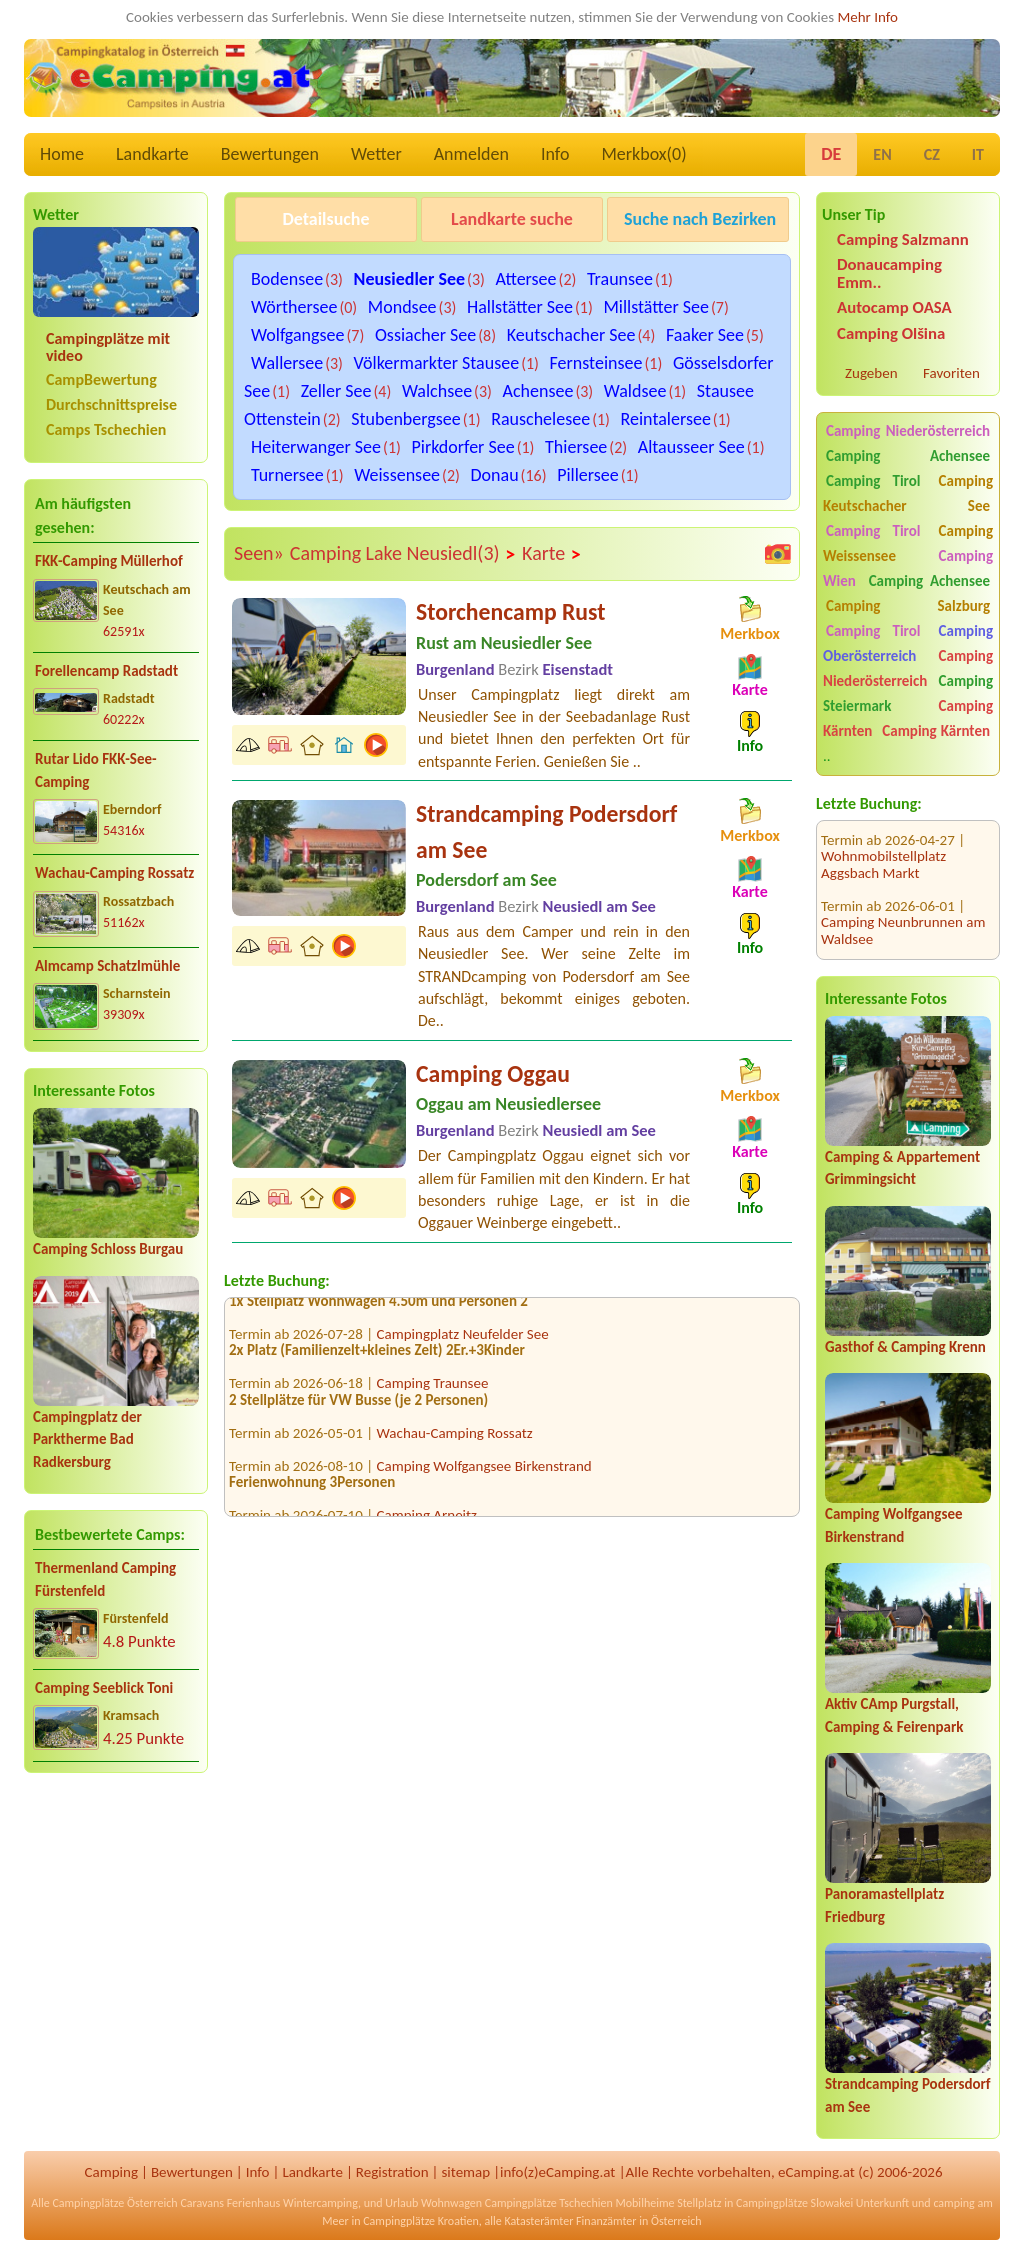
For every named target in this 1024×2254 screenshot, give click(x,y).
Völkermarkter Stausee (437, 363)
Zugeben (871, 373)
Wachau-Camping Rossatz (114, 873)
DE (831, 154)
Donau (495, 475)
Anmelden (471, 154)
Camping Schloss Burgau (108, 1249)
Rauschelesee (540, 419)
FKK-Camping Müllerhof (109, 561)
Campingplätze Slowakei (794, 2203)
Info (555, 154)
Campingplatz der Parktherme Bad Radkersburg (87, 1439)
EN (882, 154)
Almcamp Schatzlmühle (107, 966)
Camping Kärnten (936, 731)
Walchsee (437, 391)
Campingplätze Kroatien (421, 2221)
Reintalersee (666, 419)
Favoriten (951, 373)
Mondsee (402, 307)
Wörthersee (294, 307)
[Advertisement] (116, 1946)
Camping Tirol (873, 481)
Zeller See (336, 391)
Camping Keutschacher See (908, 493)
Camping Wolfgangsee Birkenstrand (484, 1472)
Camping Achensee (908, 456)
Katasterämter (538, 2221)
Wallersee (287, 363)
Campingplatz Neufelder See (463, 1340)
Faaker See (705, 335)
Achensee (538, 391)
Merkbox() (643, 154)
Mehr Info (867, 17)
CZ (932, 154)
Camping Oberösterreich (908, 643)
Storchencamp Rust (510, 611)
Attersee (525, 279)
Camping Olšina (891, 333)
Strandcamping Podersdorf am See (546, 831)
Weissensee (397, 475)
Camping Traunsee (433, 1389)
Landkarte (152, 154)
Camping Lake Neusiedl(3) (403, 554)
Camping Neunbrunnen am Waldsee (903, 903)
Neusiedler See (409, 279)
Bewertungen (270, 154)
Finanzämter (606, 2221)
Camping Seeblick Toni (104, 1688)
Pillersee (588, 475)
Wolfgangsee (298, 335)
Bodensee (287, 279)
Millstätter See (656, 307)
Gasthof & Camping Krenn (905, 1347)
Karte (552, 554)
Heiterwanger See (316, 447)
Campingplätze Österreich (114, 2203)
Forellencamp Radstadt (106, 671)
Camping (111, 2172)
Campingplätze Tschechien (549, 2203)
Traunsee (620, 279)
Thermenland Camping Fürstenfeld (105, 1579)
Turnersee (287, 475)
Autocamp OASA (894, 307)
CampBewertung (101, 379)
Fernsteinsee (596, 363)
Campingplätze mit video (108, 347)
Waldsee (635, 391)
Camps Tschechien (106, 429)
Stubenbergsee (406, 419)
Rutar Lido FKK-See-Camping (96, 770)
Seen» (259, 553)
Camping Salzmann (903, 239)
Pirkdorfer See (462, 447)
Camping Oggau (493, 1073)
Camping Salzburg (908, 606)
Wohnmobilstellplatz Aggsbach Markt (883, 837)
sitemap (465, 2172)
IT (978, 154)
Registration (392, 2172)
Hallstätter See (520, 307)
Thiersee (576, 447)
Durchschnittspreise (111, 404)
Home (62, 154)
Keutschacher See (571, 335)
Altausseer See (691, 447)
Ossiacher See (425, 335)
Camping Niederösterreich (908, 431)
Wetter (376, 154)
